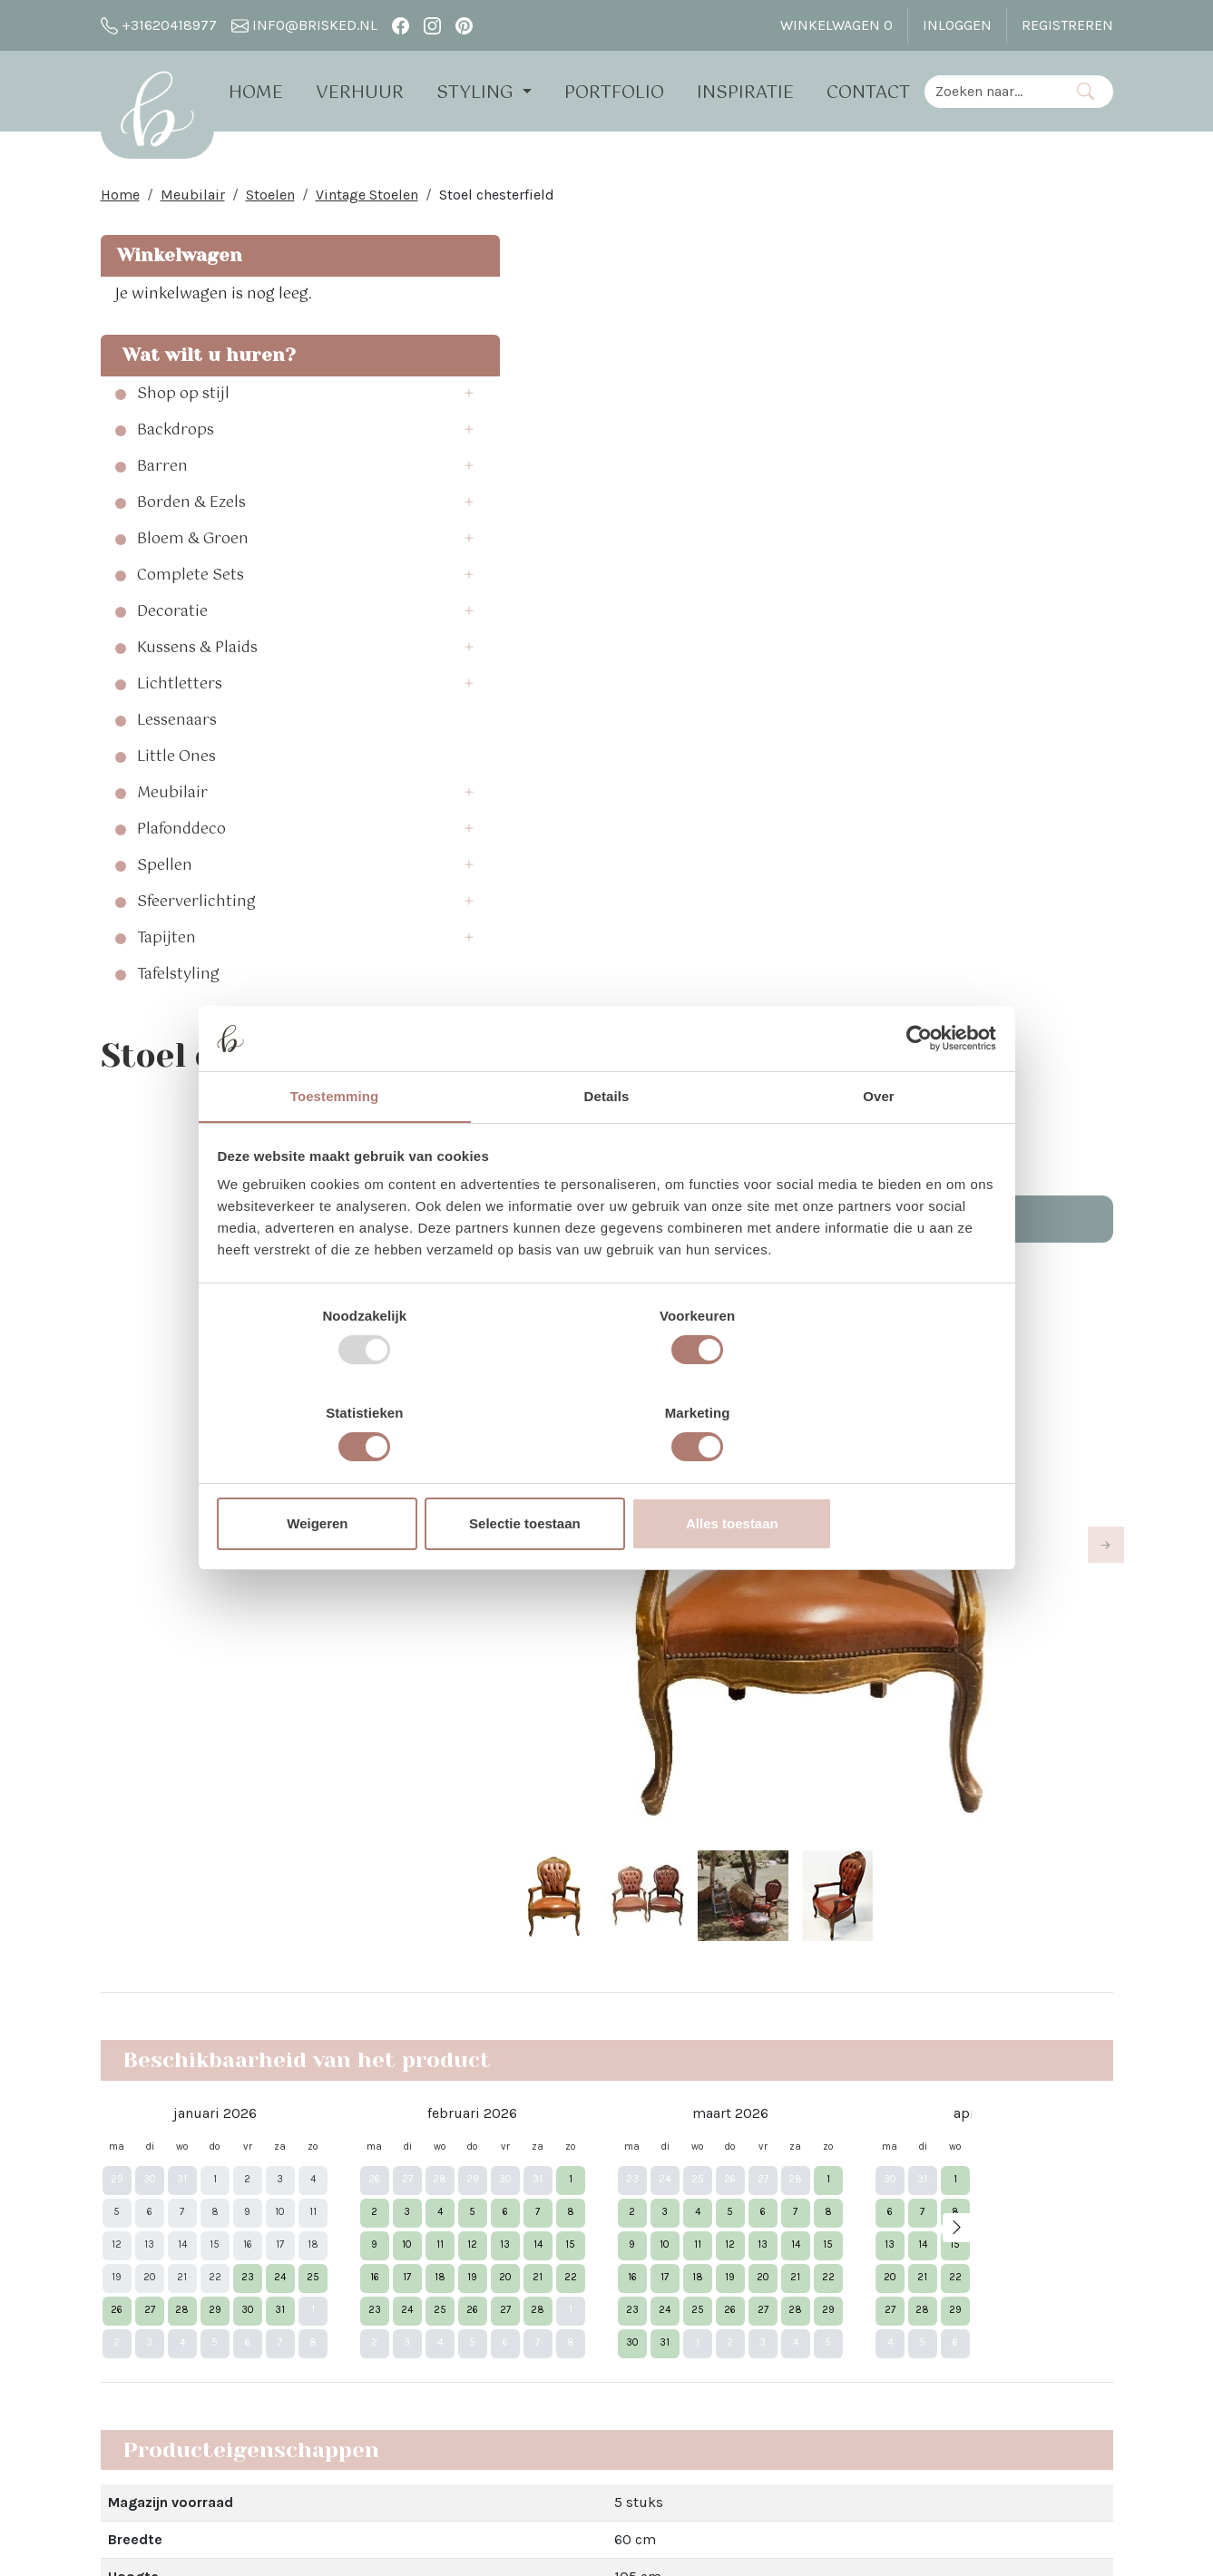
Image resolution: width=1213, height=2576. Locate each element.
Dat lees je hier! (765, 1906)
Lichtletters (179, 689)
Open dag (339, 2255)
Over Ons (336, 2190)
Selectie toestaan (606, 1475)
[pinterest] (464, 25)
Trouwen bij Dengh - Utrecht (606, 2309)
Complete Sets (190, 580)
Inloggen (957, 25)
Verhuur (372, 93)
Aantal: (898, 374)
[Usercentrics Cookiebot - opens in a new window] (915, 1087)
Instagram (755, 2222)
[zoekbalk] (997, 90)
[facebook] (400, 25)
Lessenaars (177, 726)
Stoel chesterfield (496, 199)
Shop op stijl (183, 399)
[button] (312, 399)
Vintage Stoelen (367, 199)
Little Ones (176, 762)
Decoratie (172, 617)
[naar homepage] (163, 112)
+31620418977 (159, 25)
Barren (162, 472)
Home (267, 93)
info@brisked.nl (304, 25)
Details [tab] (607, 1147)
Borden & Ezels (191, 508)
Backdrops (175, 435)
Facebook (753, 2190)
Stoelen (270, 199)
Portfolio (625, 93)
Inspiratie (756, 93)
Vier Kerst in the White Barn (604, 2190)
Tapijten (166, 943)
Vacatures (339, 2407)
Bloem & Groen (193, 544)
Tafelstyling (178, 979)
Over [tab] (879, 1147)
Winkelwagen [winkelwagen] (836, 25)
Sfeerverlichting (196, 907)
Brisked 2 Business (371, 2342)
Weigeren (345, 1475)
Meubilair (193, 199)
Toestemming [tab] (334, 1147)
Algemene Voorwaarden (384, 2375)
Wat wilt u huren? (204, 359)
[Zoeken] (1085, 90)
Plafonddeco (181, 834)
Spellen (164, 871)
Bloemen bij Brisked (581, 2277)
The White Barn (357, 2440)
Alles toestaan (867, 1475)
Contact (879, 93)
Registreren (1067, 25)
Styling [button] (489, 93)
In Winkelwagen (994, 426)
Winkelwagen (177, 259)
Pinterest (750, 2255)
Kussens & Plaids (197, 653)
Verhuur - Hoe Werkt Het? (391, 2222)
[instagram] (432, 25)
